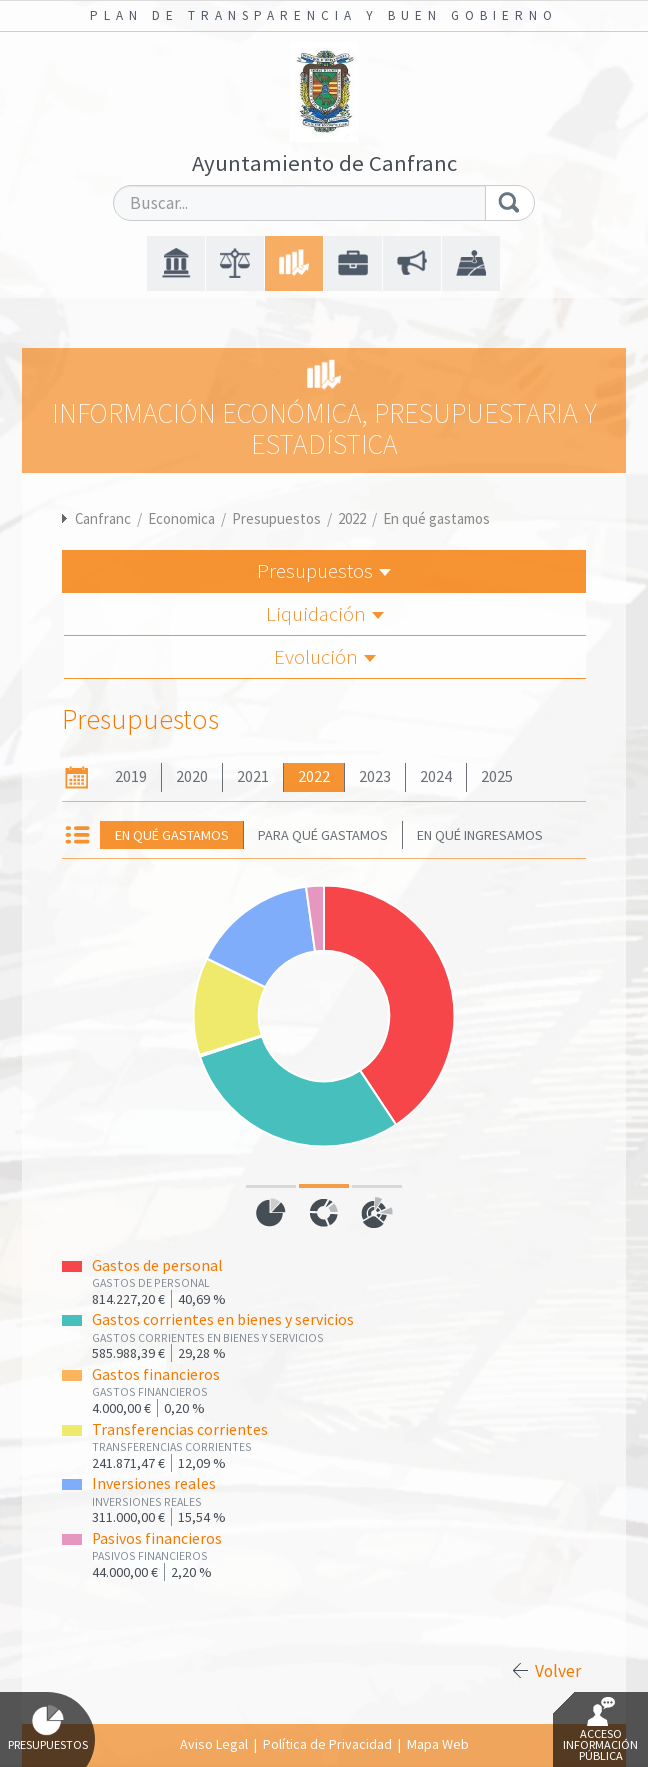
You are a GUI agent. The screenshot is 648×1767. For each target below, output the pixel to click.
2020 (192, 776)
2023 (375, 776)
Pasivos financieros (157, 1538)
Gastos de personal (157, 1265)
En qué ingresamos (480, 835)
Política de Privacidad (327, 1744)
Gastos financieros (156, 1374)
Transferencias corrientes (180, 1429)
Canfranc (103, 518)
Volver (558, 1671)
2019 (131, 776)
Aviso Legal (214, 1744)
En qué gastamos (436, 518)
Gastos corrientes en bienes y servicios (223, 1319)
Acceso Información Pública (600, 1730)
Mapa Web (438, 1744)
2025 (497, 776)
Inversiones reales (154, 1483)
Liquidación (325, 613)
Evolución (325, 656)
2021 (253, 776)
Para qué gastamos (323, 835)
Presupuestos (276, 518)
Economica (181, 518)
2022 (352, 518)
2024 (436, 776)
